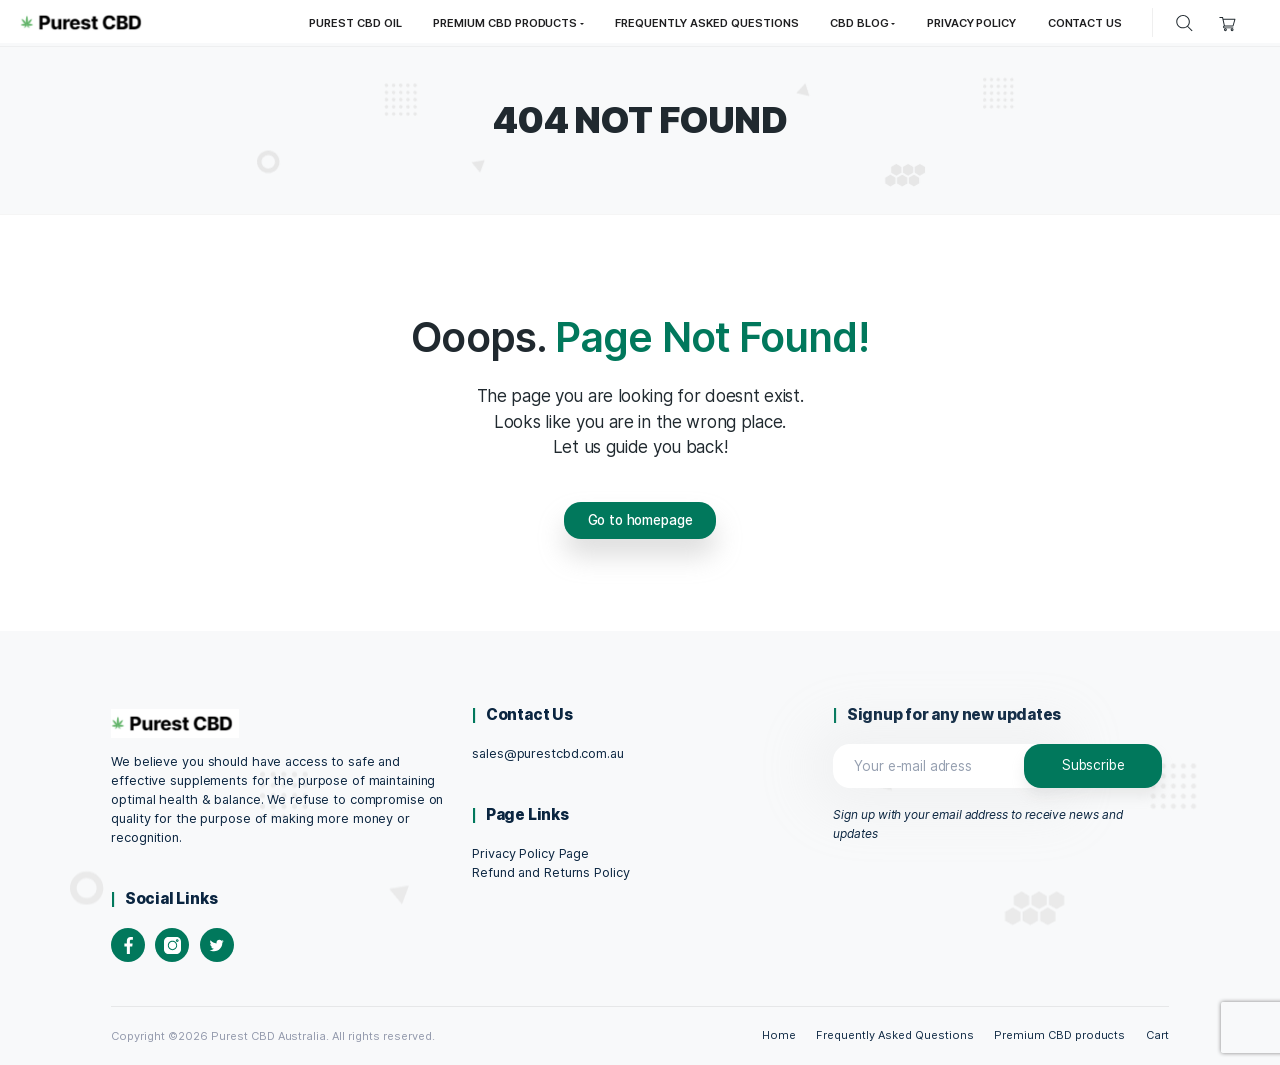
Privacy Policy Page (530, 853)
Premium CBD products (1059, 1035)
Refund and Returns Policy (550, 872)
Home (779, 1035)
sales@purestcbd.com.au (547, 753)
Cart (1157, 1035)
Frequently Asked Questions (894, 1035)
